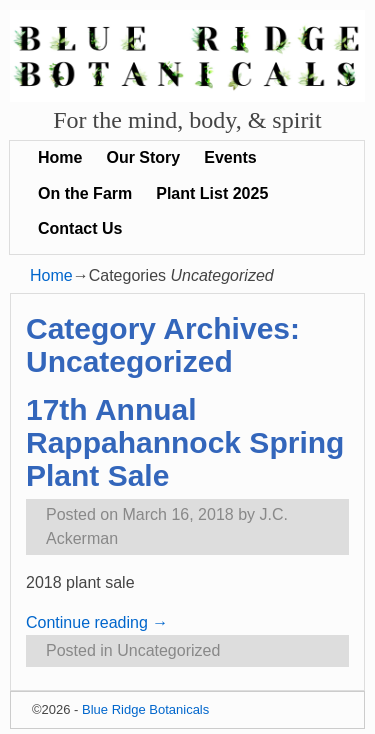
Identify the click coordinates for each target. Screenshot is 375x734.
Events (230, 157)
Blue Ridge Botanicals (145, 709)
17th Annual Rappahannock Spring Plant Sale (185, 442)
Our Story (143, 157)
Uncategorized (168, 650)
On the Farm (85, 193)
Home (60, 157)
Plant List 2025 (212, 193)
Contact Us (80, 228)
